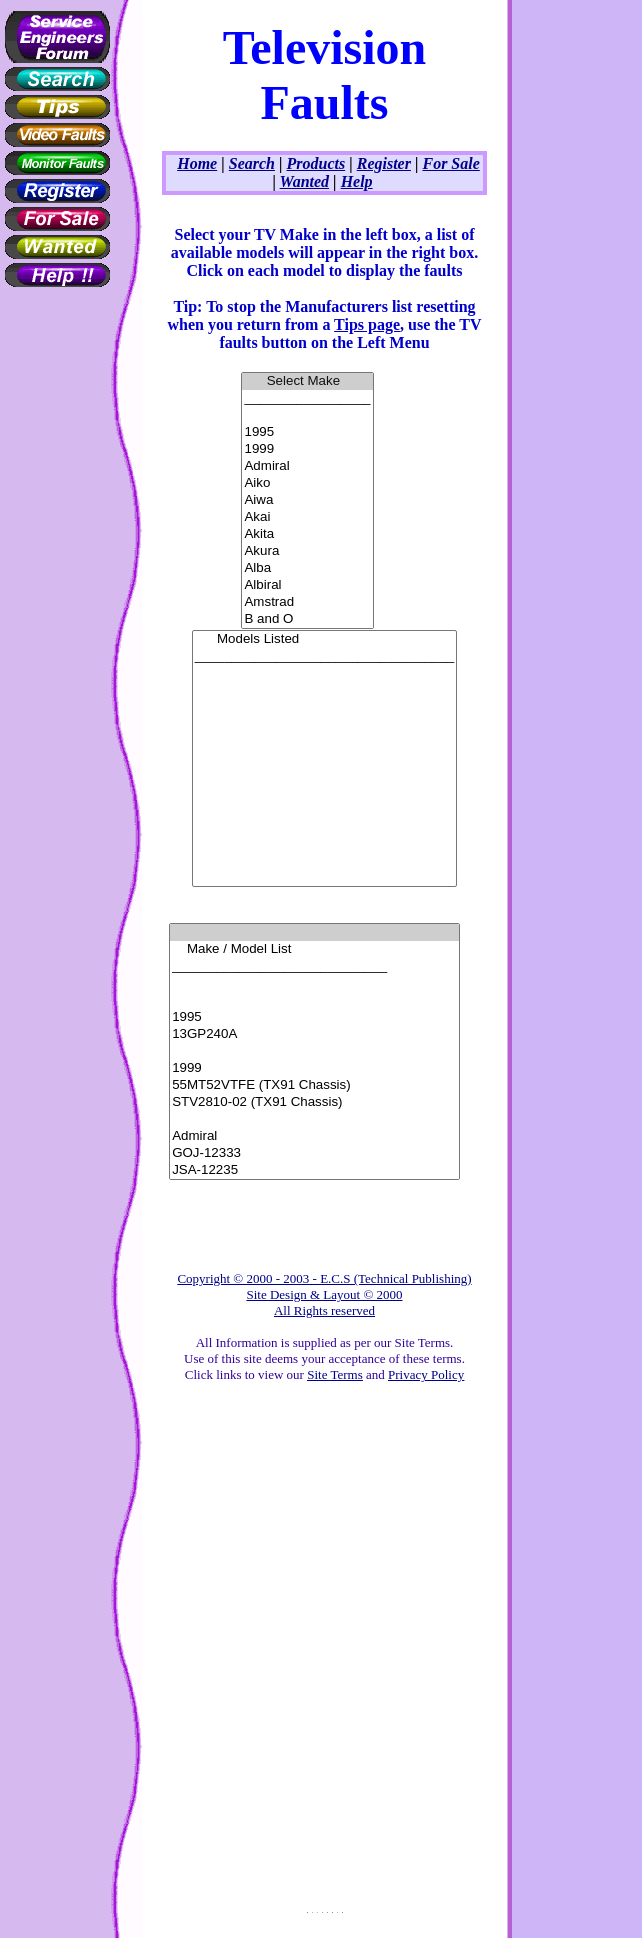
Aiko (307, 483)
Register (384, 163)
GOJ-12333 (314, 1153)
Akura (307, 551)
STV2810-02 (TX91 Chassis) (314, 1102)
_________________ (307, 398)
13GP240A (314, 1034)
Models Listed (324, 639)
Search (252, 163)
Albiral (307, 585)
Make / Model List (314, 949)
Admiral (307, 466)
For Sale (450, 163)
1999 (307, 449)
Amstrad (307, 602)
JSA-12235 (314, 1170)
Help (357, 181)
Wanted (304, 181)
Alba (307, 568)
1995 (307, 432)
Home (197, 163)
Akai (307, 517)
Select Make (307, 381)
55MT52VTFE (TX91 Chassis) (314, 1085)
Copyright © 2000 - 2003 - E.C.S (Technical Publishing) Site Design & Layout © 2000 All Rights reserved (324, 1294)
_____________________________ (314, 966)
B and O (307, 619)
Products (316, 163)
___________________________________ (324, 656)
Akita (307, 534)
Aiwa (307, 500)
